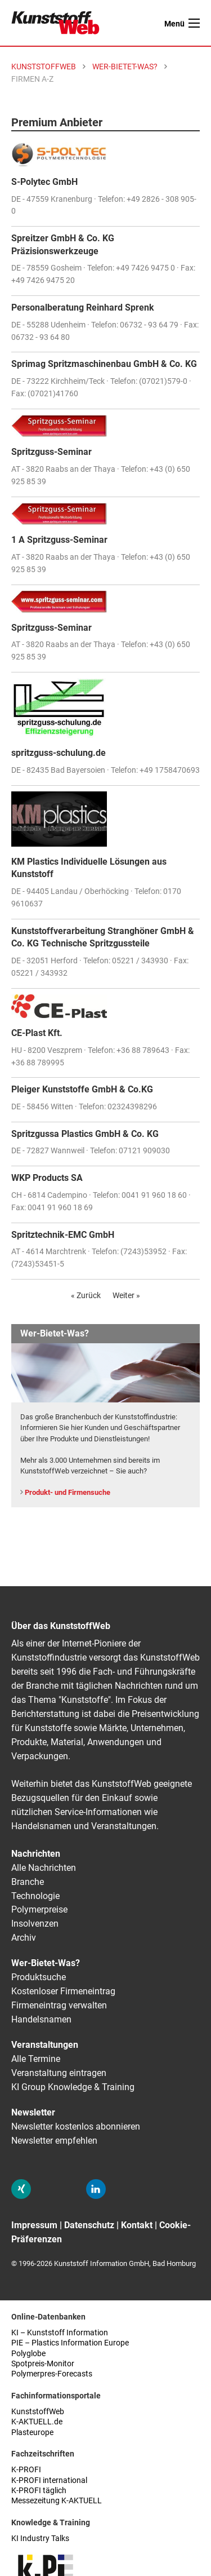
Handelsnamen (41, 2019)
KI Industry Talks (40, 2538)
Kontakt (136, 2225)
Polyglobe (28, 2353)
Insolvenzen (35, 1923)
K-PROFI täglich (38, 2490)
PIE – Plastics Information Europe (70, 2343)
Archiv (23, 1937)
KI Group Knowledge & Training (72, 2087)
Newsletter (33, 2112)
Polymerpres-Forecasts (51, 2374)
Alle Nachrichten (43, 1867)
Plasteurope (32, 2432)
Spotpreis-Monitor (42, 2364)
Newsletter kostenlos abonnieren (75, 2126)
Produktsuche (38, 1977)
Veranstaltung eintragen (58, 2073)
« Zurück (86, 1295)
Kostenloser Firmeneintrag (63, 1991)
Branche (27, 1881)
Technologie (35, 1896)
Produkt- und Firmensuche (67, 1492)
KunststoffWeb (37, 2411)
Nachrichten (35, 1853)
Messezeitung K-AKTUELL (56, 2501)
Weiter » (126, 1295)
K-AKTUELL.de (36, 2422)
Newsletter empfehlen (54, 2140)
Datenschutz (89, 2225)
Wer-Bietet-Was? (45, 1963)
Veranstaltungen (44, 2044)
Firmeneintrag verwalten (59, 2005)
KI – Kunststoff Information (59, 2333)
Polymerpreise (39, 1909)
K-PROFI (26, 2470)
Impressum (34, 2225)
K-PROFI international (49, 2480)
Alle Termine (35, 2058)
